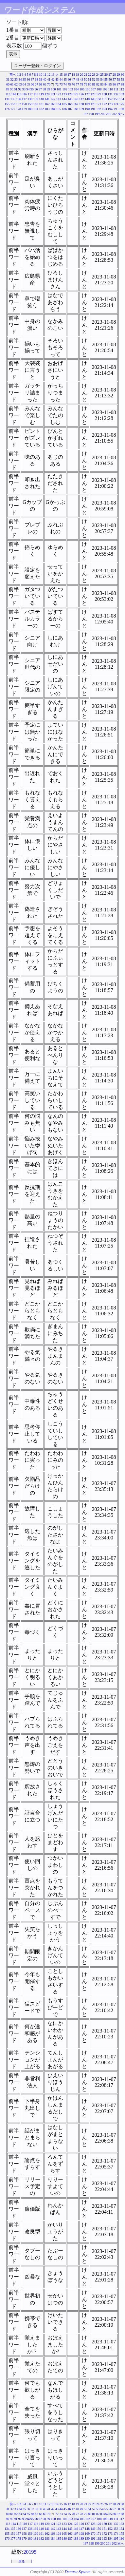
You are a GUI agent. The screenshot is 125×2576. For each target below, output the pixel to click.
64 (24, 84)
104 (76, 89)
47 (73, 79)
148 (87, 99)
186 (64, 109)
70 (48, 84)
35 (24, 79)
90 (11, 89)
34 (20, 79)
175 (121, 104)
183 (47, 109)
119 (41, 94)
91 (15, 89)
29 (118, 74)
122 (58, 94)
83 (102, 84)
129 (98, 94)
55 (106, 79)
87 (118, 84)
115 (19, 94)
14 (57, 74)
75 (69, 84)
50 (85, 79)
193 (104, 109)
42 (53, 79)
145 (70, 99)
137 (24, 99)
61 (12, 84)
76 (73, 84)
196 (121, 109)
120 (47, 94)
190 (87, 109)
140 (41, 99)
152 (110, 99)
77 (77, 84)
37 (32, 79)
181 (35, 109)
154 (121, 99)
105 (82, 89)
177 (12, 109)
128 (93, 94)
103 (70, 89)
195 (116, 109)
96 (36, 89)
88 (122, 84)
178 (18, 109)
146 (75, 99)
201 (108, 114)
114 (13, 94)
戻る (21, 2561)
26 (106, 74)
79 (85, 84)
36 (28, 79)
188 (75, 109)
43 (57, 79)
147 (81, 99)
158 (24, 104)
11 (44, 74)
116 (24, 94)
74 (65, 84)
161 (41, 104)
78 (81, 84)
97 (40, 89)
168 (81, 104)
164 (58, 104)
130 (104, 94)
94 (27, 89)
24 (97, 74)
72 (57, 84)
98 (44, 89)
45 (65, 79)
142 (52, 99)
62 (16, 84)
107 (93, 89)
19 (77, 74)
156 (12, 104)
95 (32, 89)
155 (7, 104)
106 (87, 89)
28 (114, 74)
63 (20, 84)
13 (53, 74)
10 (40, 74)
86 (114, 84)
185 (58, 109)
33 (16, 79)
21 (85, 74)
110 (110, 89)
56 (110, 79)
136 (18, 99)
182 (41, 109)
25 (102, 74)
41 (48, 79)
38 (36, 79)
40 (44, 79)
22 (89, 74)
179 (24, 109)
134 (7, 99)
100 (53, 89)
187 (70, 109)
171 (98, 104)
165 (64, 104)
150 (98, 99)
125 (75, 94)
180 (29, 109)
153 (116, 99)
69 (44, 84)
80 (89, 84)
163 (52, 104)
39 (40, 79)
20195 (30, 2552)
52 (94, 79)
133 (121, 94)
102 (64, 89)
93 (24, 89)
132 (116, 94)
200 (102, 114)
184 (52, 109)
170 (93, 104)
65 (28, 84)
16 (65, 74)
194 (110, 109)
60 (7, 84)
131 (110, 94)
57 (114, 79)
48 (77, 79)
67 (36, 84)
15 (61, 74)
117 (30, 94)
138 (29, 99)
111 (116, 89)
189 (81, 109)
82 (97, 84)
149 (93, 99)
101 (59, 89)
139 (35, 99)
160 (35, 104)
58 (118, 79)
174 (116, 104)
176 (7, 109)
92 (19, 89)
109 (104, 89)
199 (97, 114)
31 (7, 79)
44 (61, 79)
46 (69, 79)
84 (106, 84)
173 (110, 104)
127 (87, 94)
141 (47, 99)
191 (93, 109)
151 (104, 99)
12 (48, 74)
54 (102, 79)
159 (29, 104)
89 (7, 89)
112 (121, 89)
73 (61, 84)
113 (8, 94)
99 (48, 89)
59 (122, 79)
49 (81, 79)
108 (99, 89)
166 (70, 104)
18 (73, 74)
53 (97, 79)
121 (52, 94)
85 (110, 84)
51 (89, 79)
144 (64, 99)
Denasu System (77, 2571)
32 (12, 79)
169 (87, 104)
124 (70, 94)
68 (40, 84)
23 (94, 74)
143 (58, 99)
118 (35, 94)
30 (122, 74)
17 (69, 74)
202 (114, 114)
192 (98, 109)
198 (91, 114)
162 (47, 104)
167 (75, 104)
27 (110, 74)
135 (12, 99)
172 (104, 104)
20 (81, 74)
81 (94, 84)
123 (64, 94)
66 (32, 84)
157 (18, 104)
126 (81, 94)
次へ (120, 114)
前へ (12, 74)
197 (85, 114)
